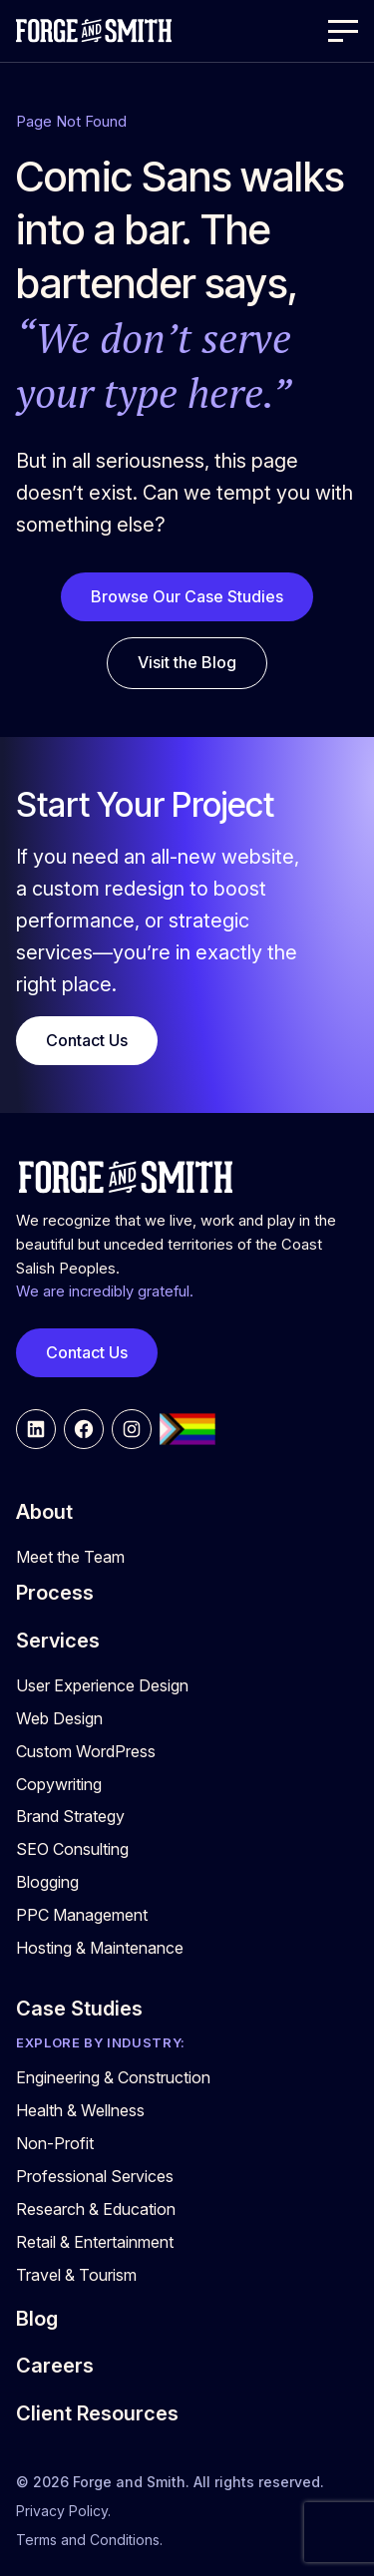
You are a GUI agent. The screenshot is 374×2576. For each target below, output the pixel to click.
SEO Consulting (72, 1849)
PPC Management (82, 1915)
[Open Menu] (343, 31)
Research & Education (96, 2209)
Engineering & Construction (113, 2077)
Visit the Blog (187, 662)
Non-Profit (55, 2143)
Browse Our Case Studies (187, 596)
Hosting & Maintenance (100, 1948)
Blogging (47, 1882)
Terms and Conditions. (89, 2539)
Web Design (59, 1718)
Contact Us (87, 1040)
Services (58, 1641)
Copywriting (59, 1784)
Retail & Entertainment (95, 2242)
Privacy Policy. (63, 2510)
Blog (37, 2319)
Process (55, 1593)
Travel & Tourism (76, 2275)
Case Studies (79, 2009)
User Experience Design (102, 1685)
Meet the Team (70, 1557)
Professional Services (95, 2176)
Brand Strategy (70, 1816)
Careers (55, 2366)
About (44, 1512)
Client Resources (97, 2413)
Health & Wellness (80, 2110)
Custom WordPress (86, 1751)
